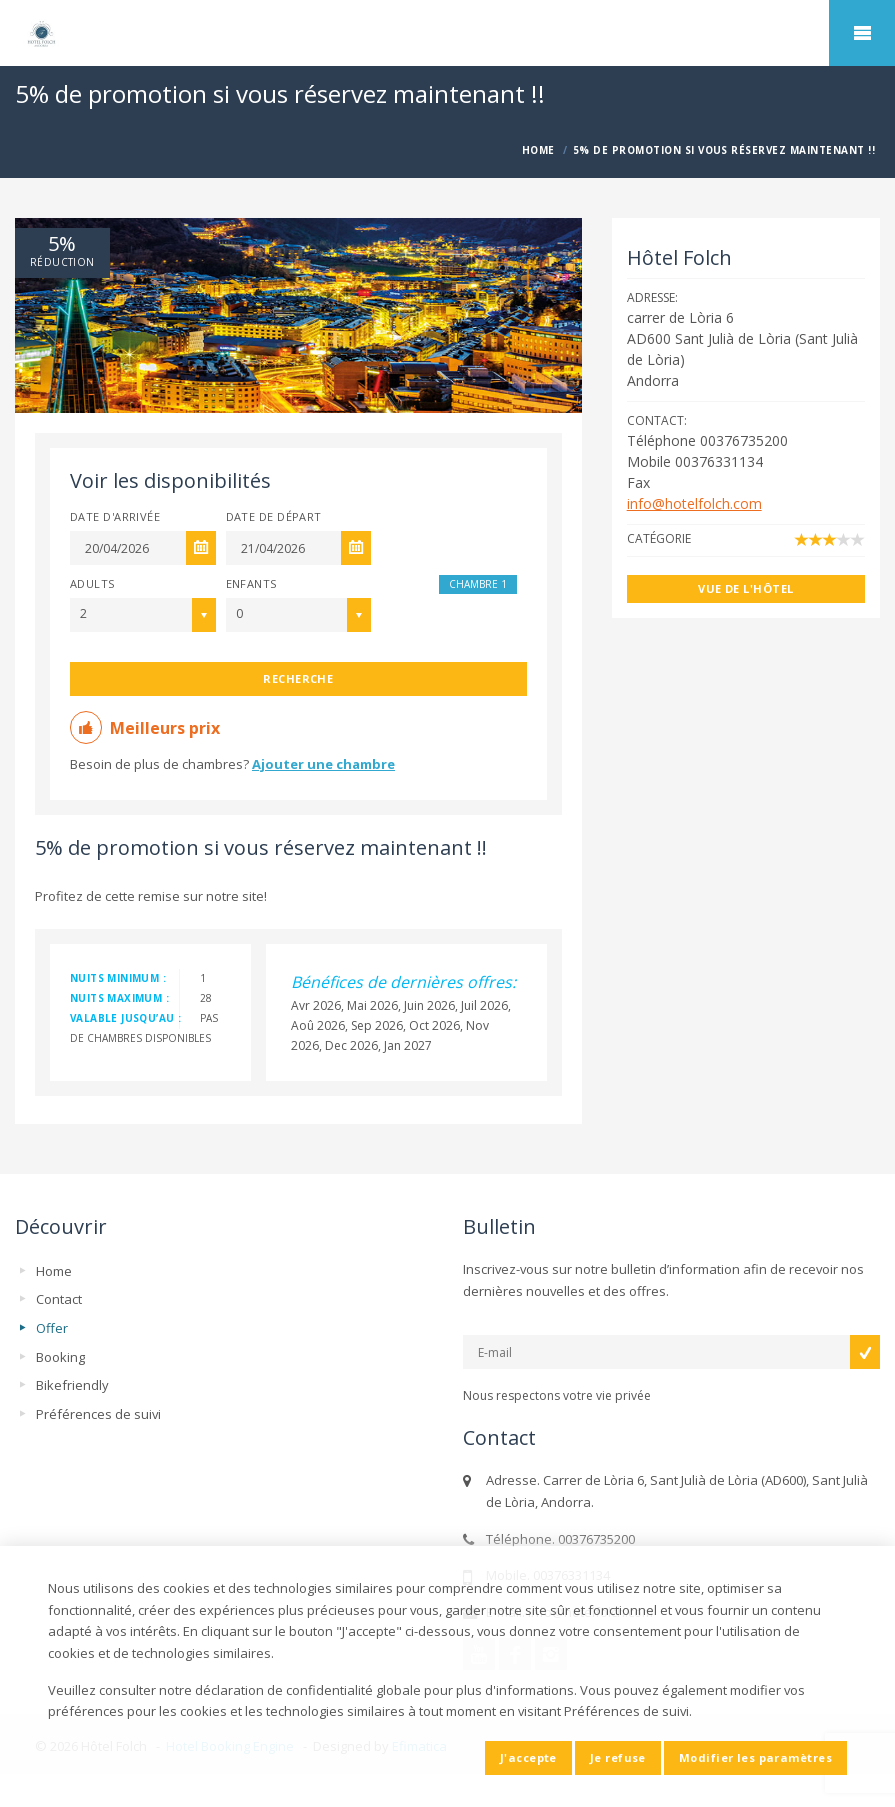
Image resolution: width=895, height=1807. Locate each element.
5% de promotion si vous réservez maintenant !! (261, 847)
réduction (62, 262)
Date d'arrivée (115, 516)
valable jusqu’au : (125, 1018)
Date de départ (274, 516)
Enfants (251, 583)
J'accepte (528, 1757)
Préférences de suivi (98, 1414)
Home (54, 1271)
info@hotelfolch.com (694, 503)
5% (63, 244)
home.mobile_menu (862, 33)
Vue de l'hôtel (745, 588)
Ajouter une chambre (323, 764)
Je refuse (618, 1757)
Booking (60, 1357)
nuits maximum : (119, 998)
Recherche (298, 678)
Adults (92, 583)
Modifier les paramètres (755, 1757)
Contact (59, 1299)
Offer (52, 1328)
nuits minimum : (118, 978)
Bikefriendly (72, 1385)
